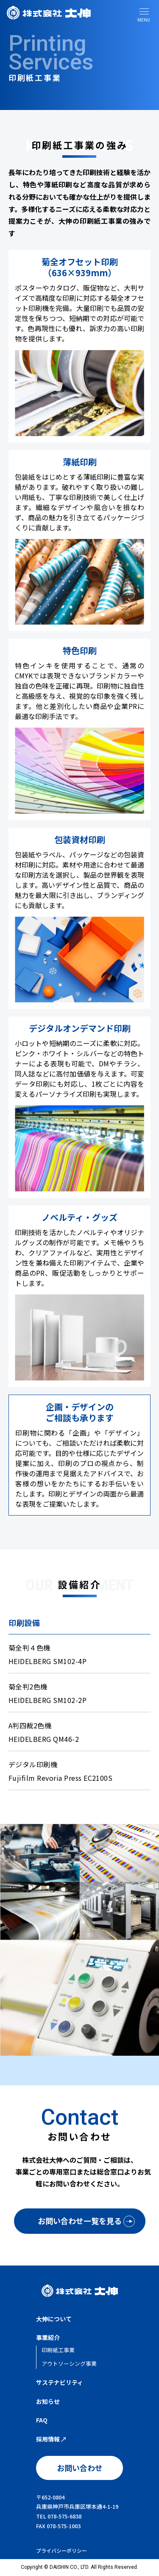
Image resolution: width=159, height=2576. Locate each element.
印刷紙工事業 (58, 2350)
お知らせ (48, 2401)
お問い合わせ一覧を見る (80, 2220)
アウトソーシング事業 (69, 2363)
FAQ (41, 2420)
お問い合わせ (80, 2467)
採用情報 (51, 2439)
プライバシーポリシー (61, 2550)
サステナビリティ (59, 2382)
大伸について (54, 2319)
